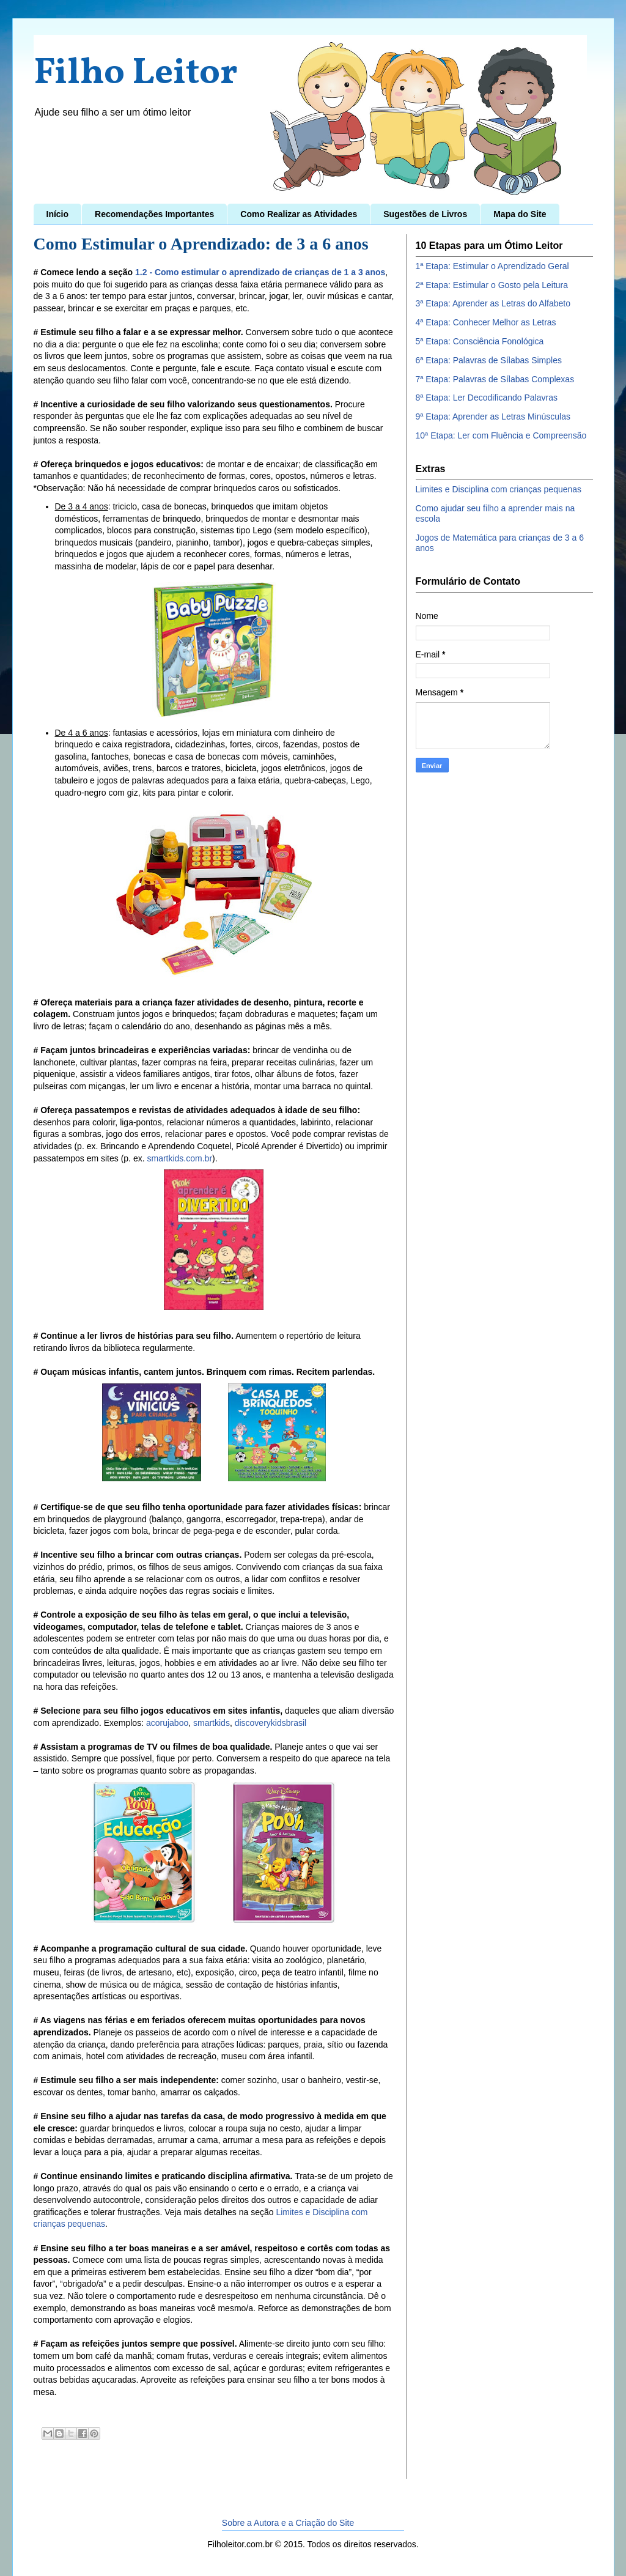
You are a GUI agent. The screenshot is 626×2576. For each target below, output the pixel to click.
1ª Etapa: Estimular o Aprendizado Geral (492, 266)
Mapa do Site (519, 214)
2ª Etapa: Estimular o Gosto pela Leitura (492, 285)
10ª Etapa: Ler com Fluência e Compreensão (501, 435)
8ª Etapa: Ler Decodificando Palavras (487, 397)
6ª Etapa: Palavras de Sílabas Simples (489, 360)
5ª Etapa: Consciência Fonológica (480, 341)
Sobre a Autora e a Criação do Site (288, 2523)
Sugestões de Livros (425, 214)
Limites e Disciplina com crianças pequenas (499, 489)
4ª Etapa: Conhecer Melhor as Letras (486, 322)
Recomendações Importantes (154, 214)
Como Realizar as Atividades (298, 214)
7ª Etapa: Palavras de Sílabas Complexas (495, 379)
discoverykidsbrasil (270, 1723)
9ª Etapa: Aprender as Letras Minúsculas (493, 416)
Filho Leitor (136, 73)
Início (57, 214)
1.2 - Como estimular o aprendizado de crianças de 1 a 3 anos (260, 272)
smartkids (211, 1723)
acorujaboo (167, 1723)
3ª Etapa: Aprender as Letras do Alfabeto (493, 303)
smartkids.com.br (179, 1158)
